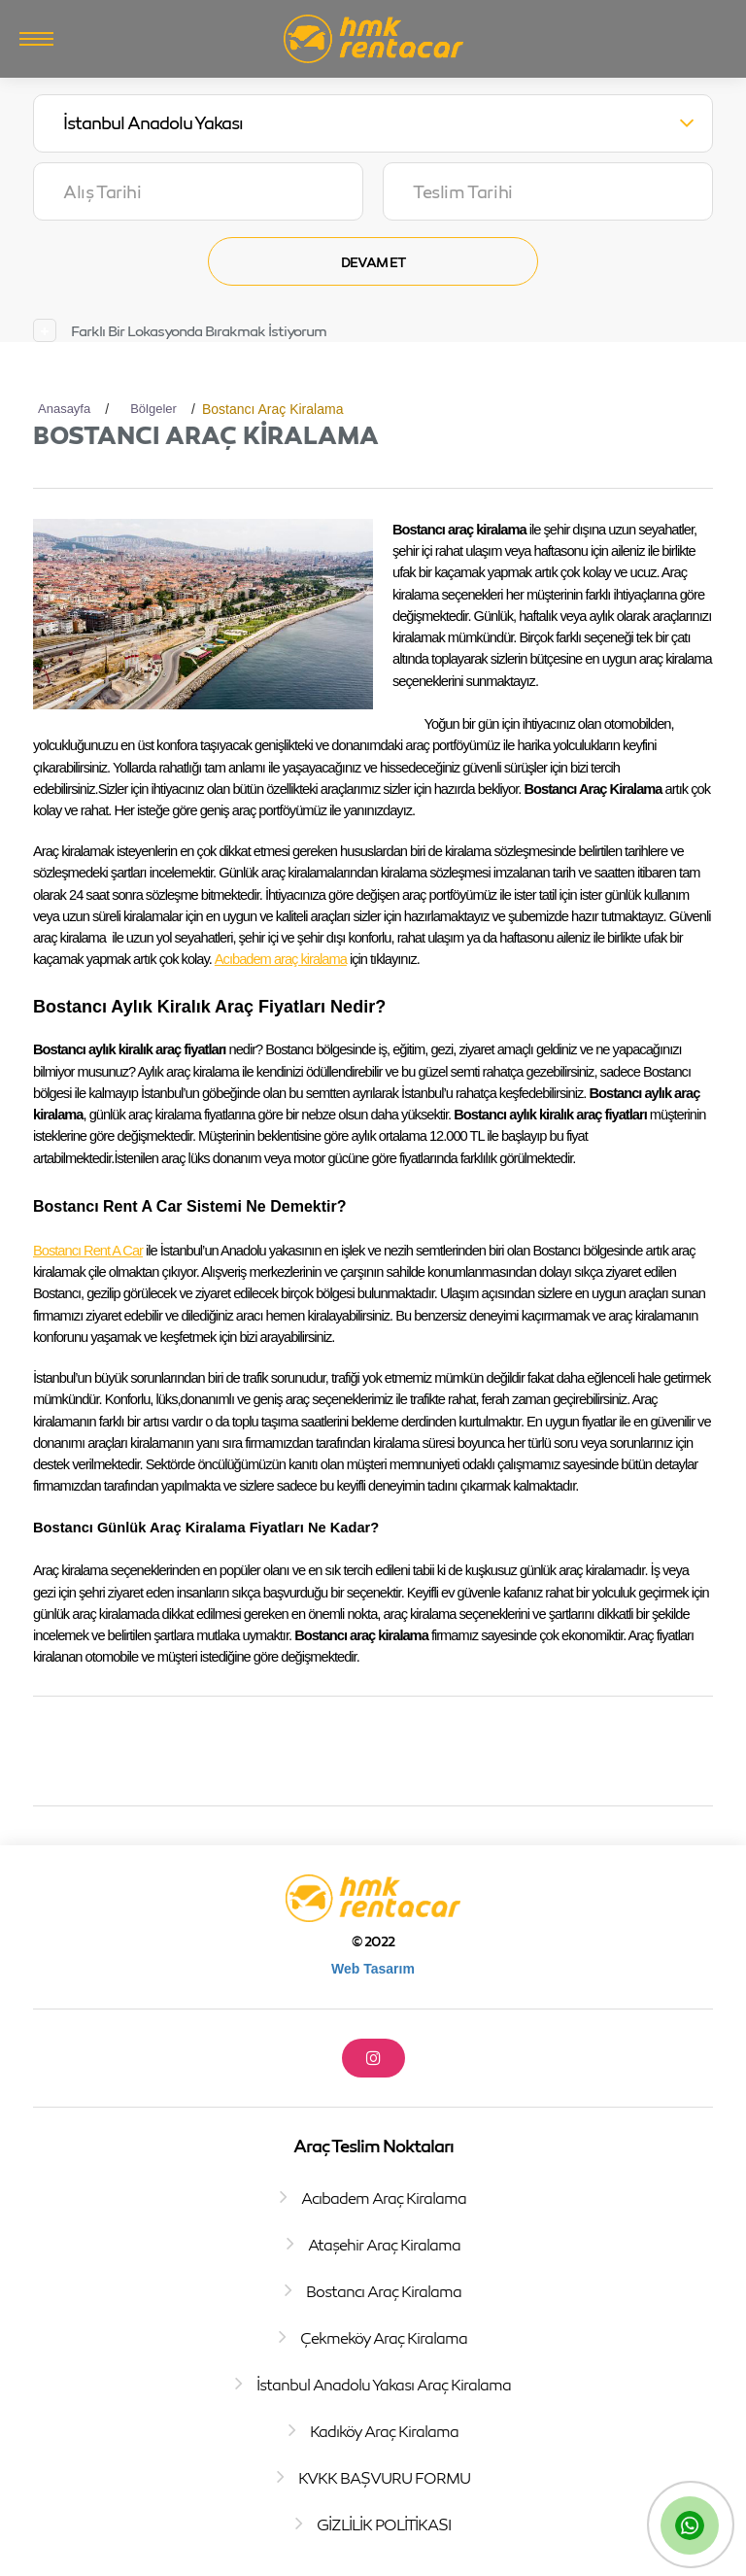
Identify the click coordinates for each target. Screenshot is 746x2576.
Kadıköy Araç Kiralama (384, 2431)
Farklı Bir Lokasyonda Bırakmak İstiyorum (198, 331)
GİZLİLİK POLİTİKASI (384, 2524)
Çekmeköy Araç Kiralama (383, 2338)
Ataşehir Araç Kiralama (384, 2244)
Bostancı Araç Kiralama (383, 2291)
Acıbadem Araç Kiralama (383, 2198)
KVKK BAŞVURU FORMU (384, 2478)
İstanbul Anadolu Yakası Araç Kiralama (383, 2384)
